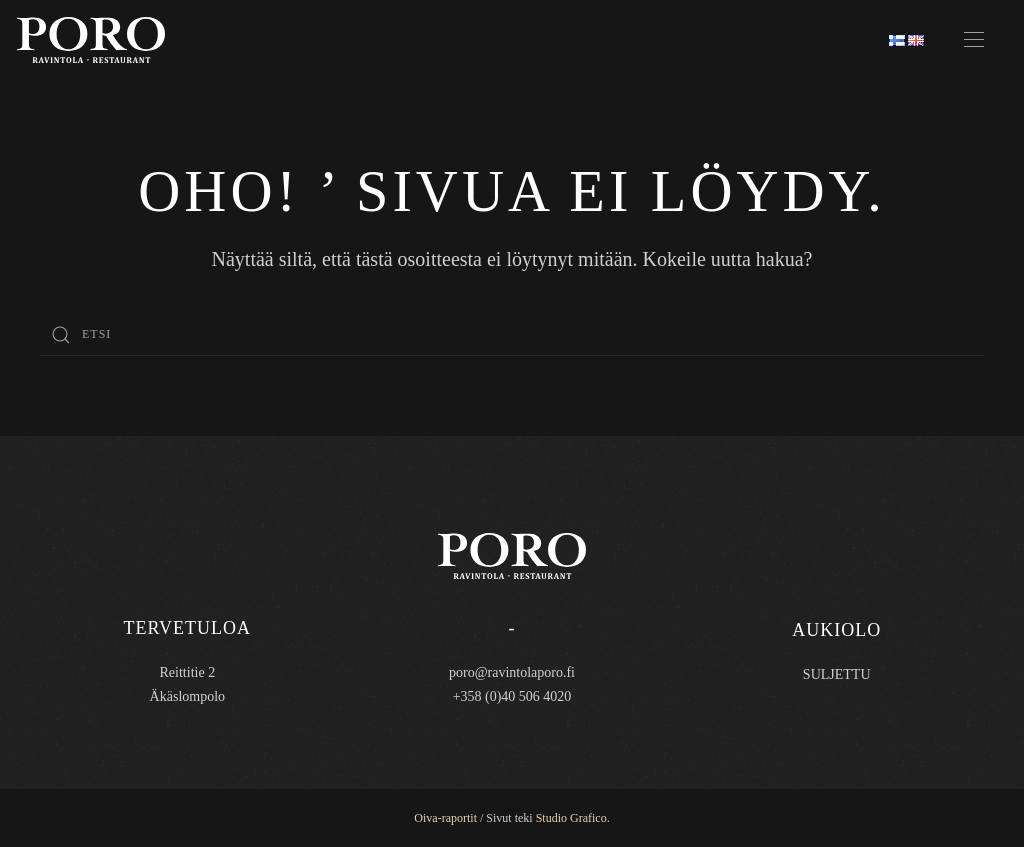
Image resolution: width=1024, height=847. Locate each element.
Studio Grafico (571, 818)
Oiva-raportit (445, 818)
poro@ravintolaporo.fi (512, 672)
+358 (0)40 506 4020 (512, 696)
